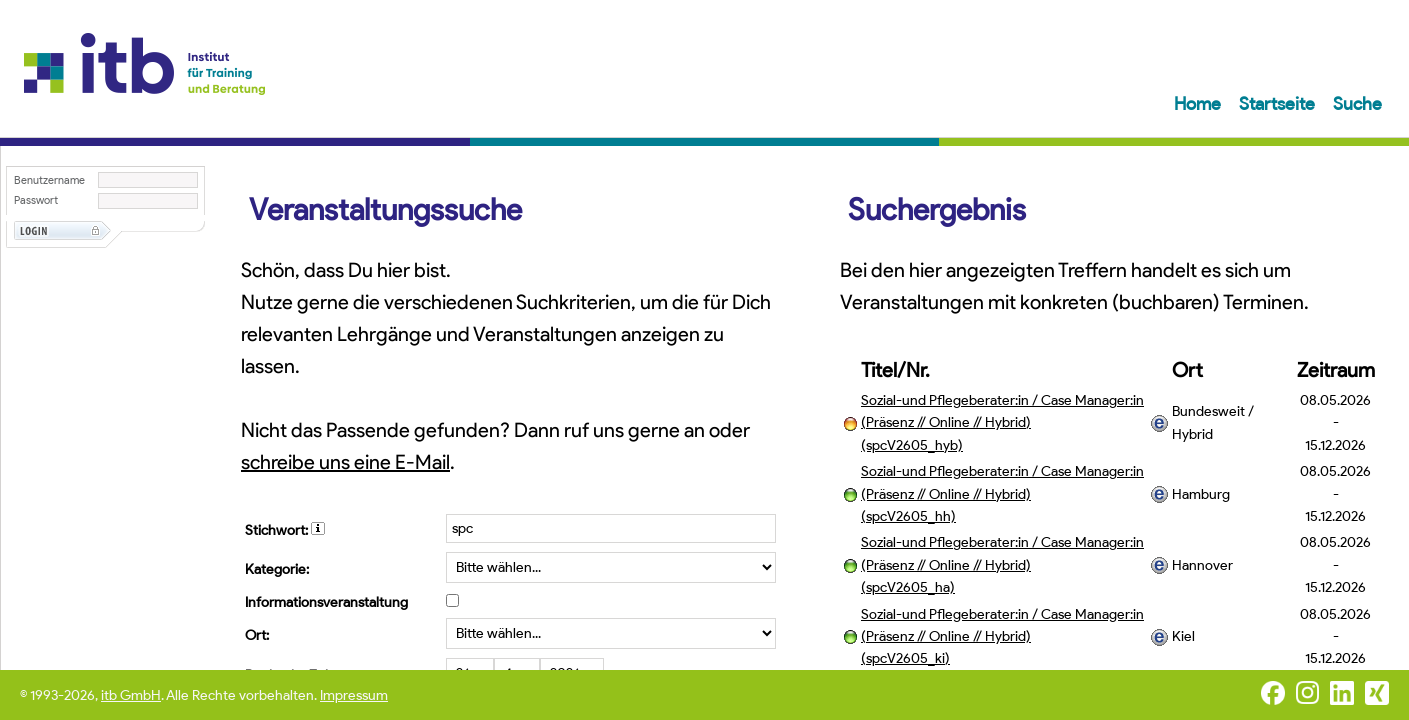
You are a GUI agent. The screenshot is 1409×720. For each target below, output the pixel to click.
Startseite (1279, 104)
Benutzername (49, 180)
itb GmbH (131, 695)
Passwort (36, 200)
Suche (1357, 104)
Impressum (354, 695)
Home (1199, 104)
